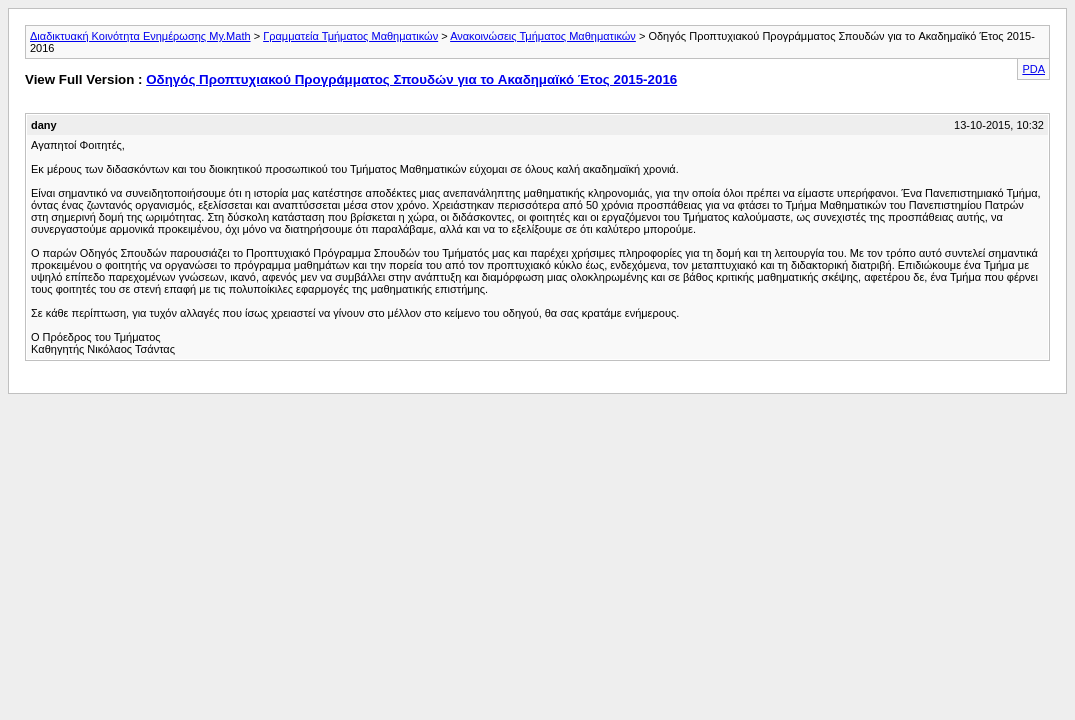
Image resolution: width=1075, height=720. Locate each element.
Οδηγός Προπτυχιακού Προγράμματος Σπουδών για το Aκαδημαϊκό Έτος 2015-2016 (411, 79)
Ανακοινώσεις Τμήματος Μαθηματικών (543, 36)
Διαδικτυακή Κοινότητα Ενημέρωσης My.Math (140, 36)
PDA (1033, 69)
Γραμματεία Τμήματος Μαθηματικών (350, 36)
